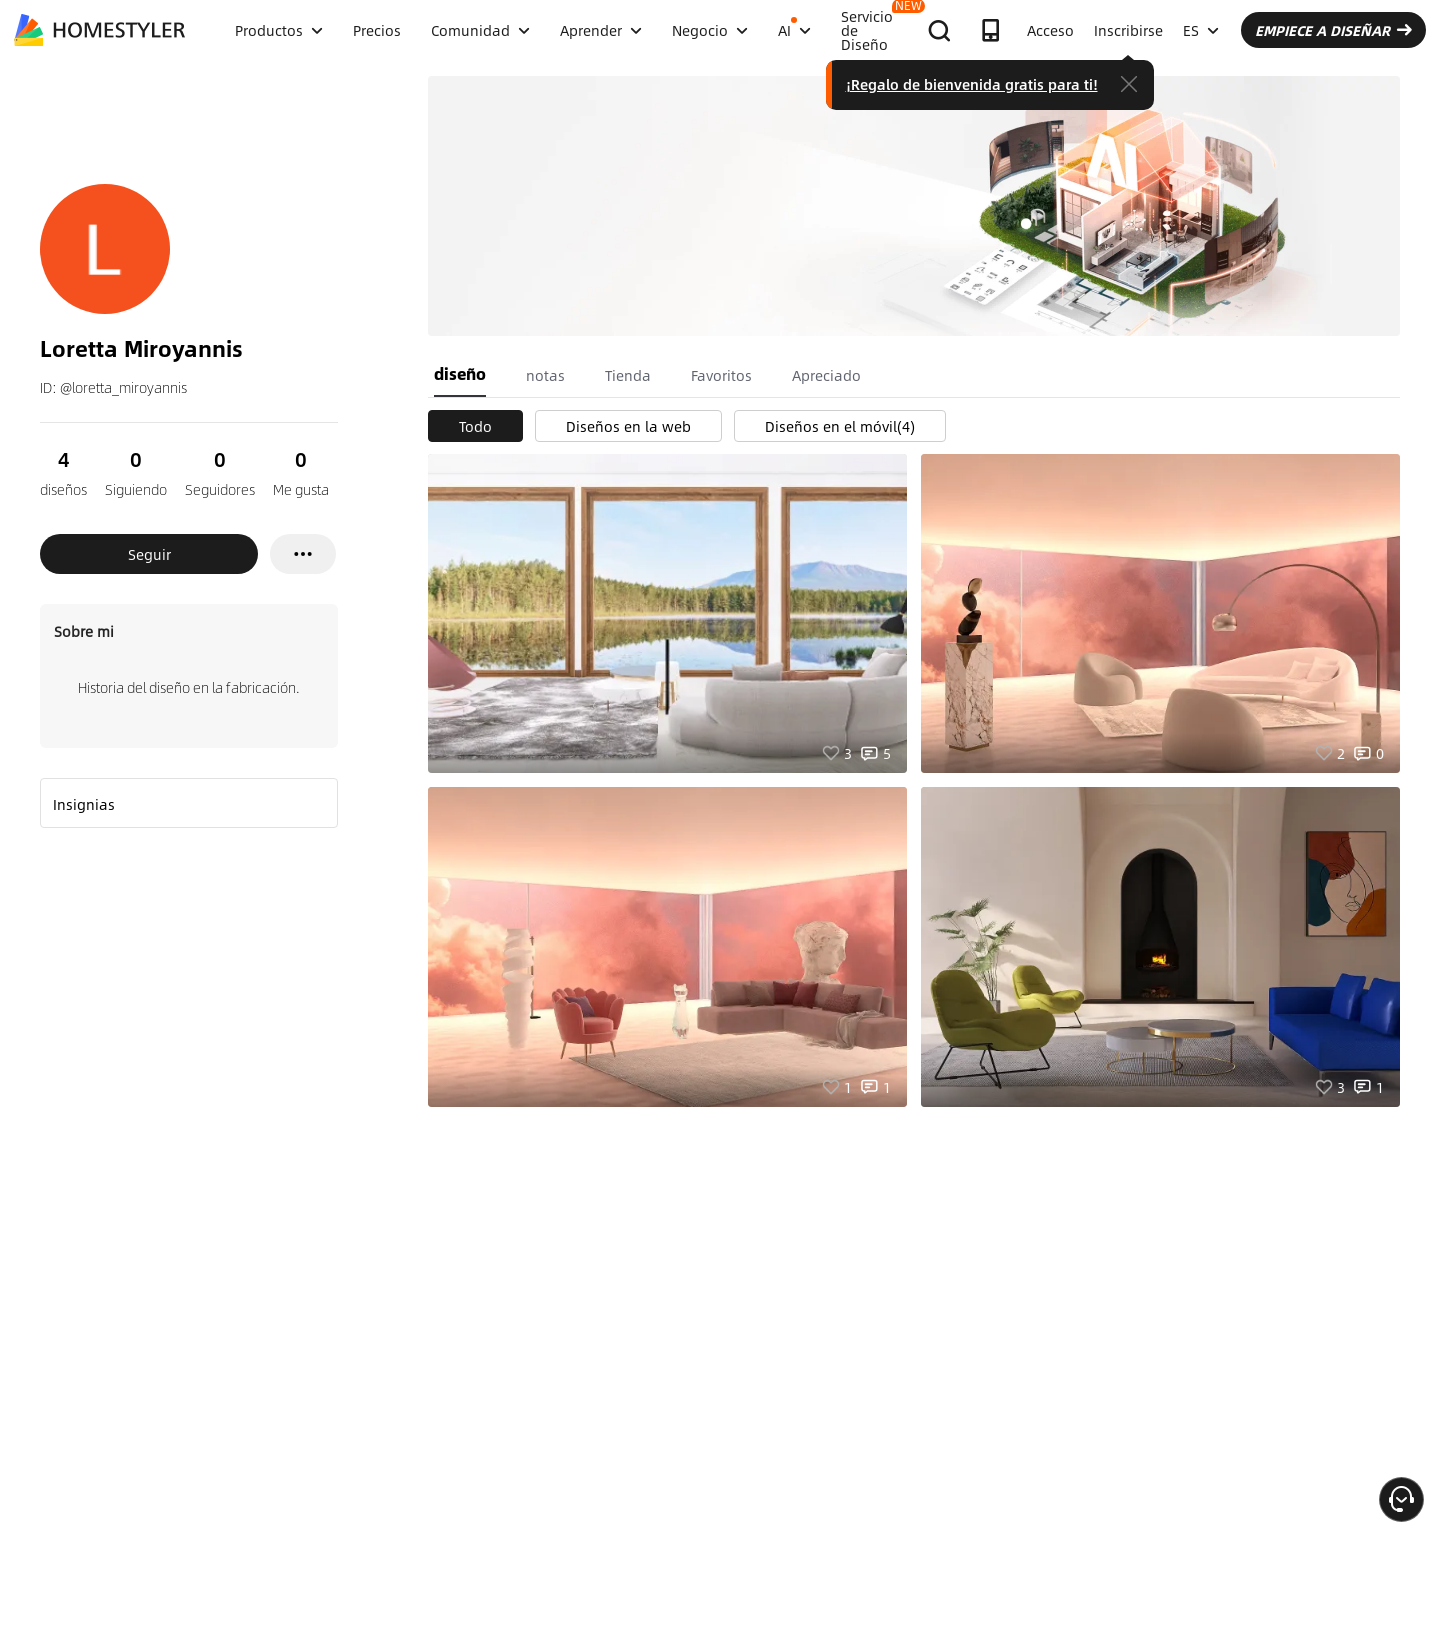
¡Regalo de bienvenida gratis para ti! (972, 84)
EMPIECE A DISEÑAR (1333, 30)
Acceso (1050, 30)
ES (1201, 30)
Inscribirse (1128, 30)
